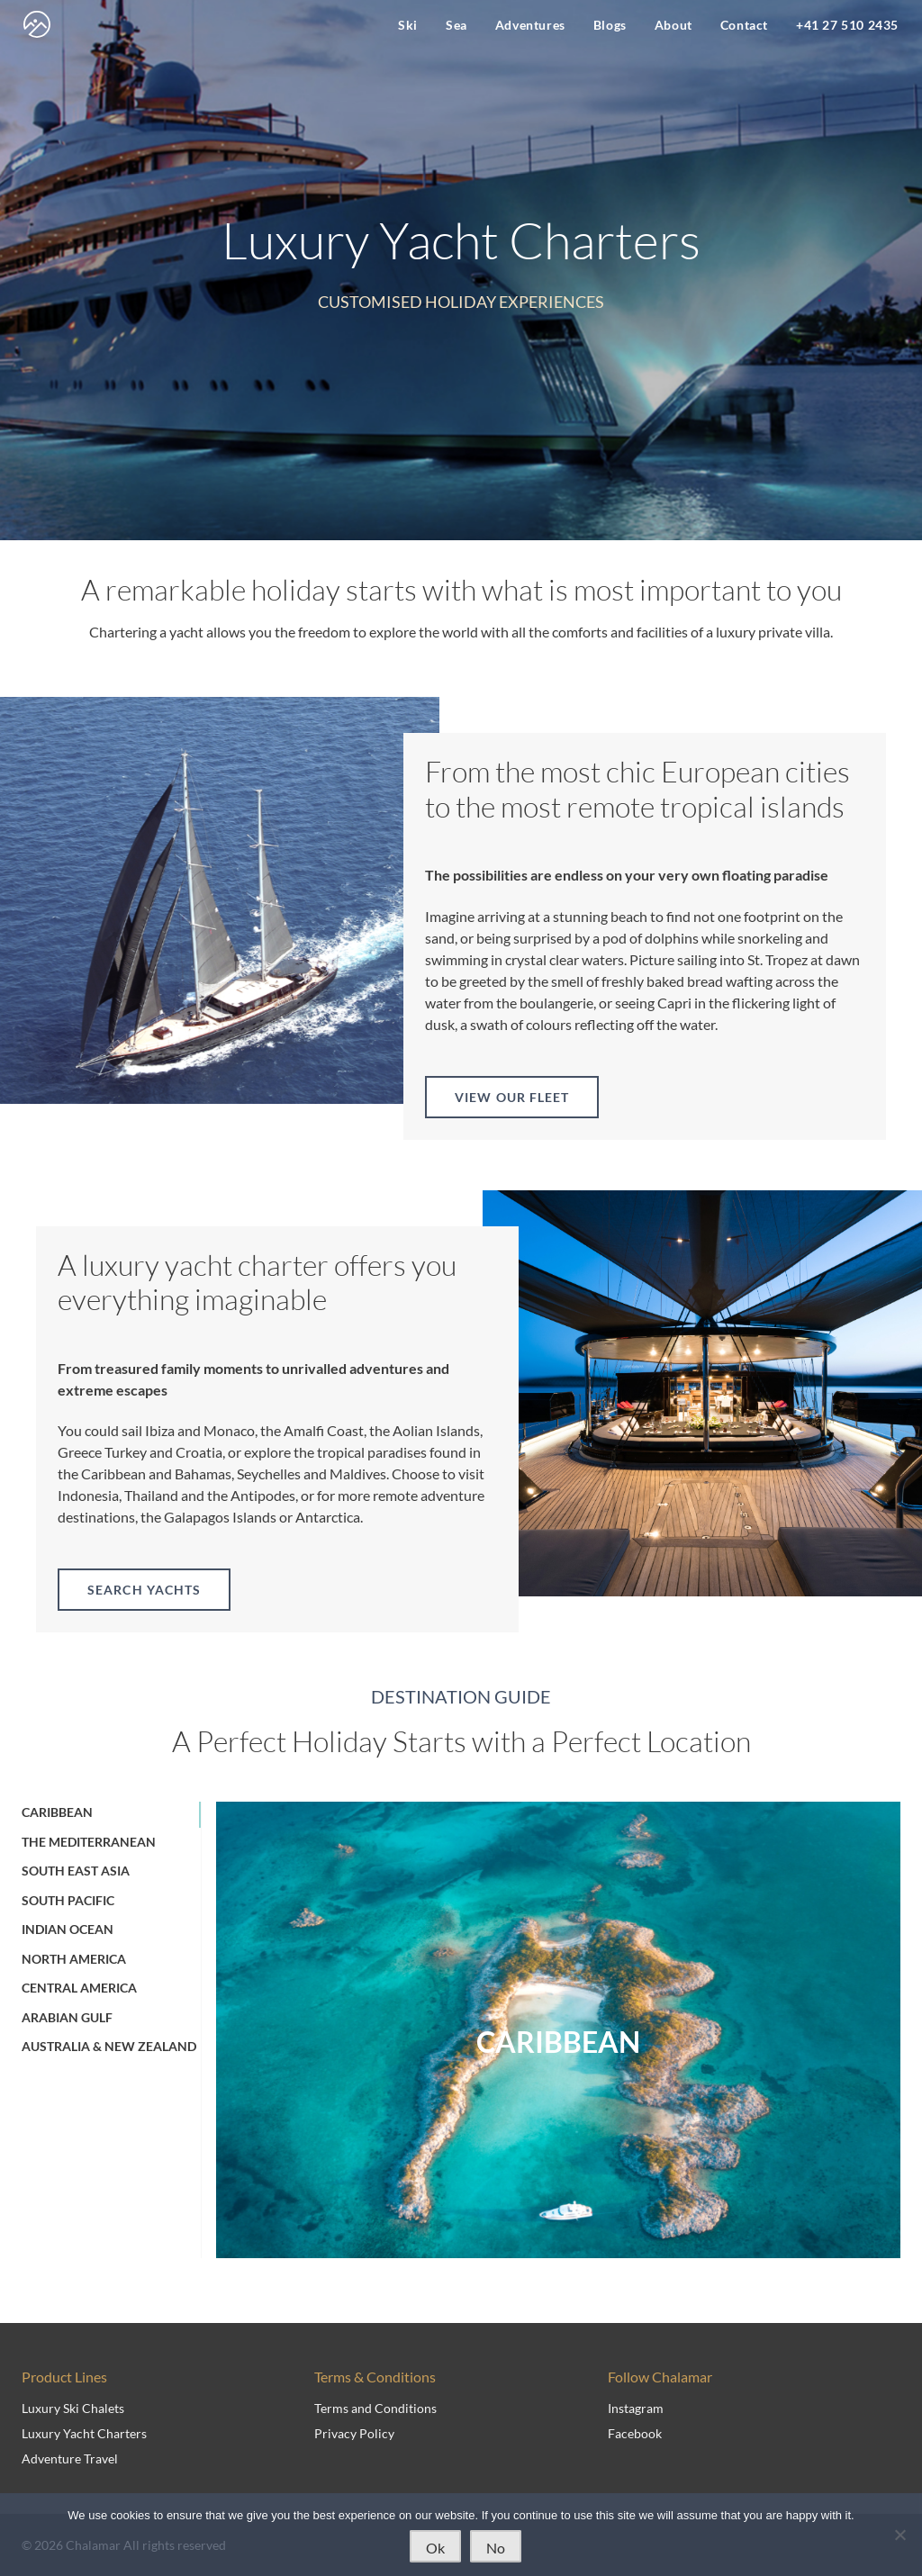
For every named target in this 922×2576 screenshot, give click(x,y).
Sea (456, 24)
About (673, 24)
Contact (744, 24)
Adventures (530, 24)
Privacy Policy (354, 2433)
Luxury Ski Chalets (73, 2408)
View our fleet (512, 1097)
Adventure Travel (70, 2458)
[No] (899, 2535)
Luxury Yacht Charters (84, 2433)
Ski (408, 24)
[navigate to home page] (36, 24)
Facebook (635, 2433)
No (495, 2547)
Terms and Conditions (375, 2408)
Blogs (610, 24)
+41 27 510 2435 (847, 24)
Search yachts (144, 1589)
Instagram (636, 2408)
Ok (435, 2547)
